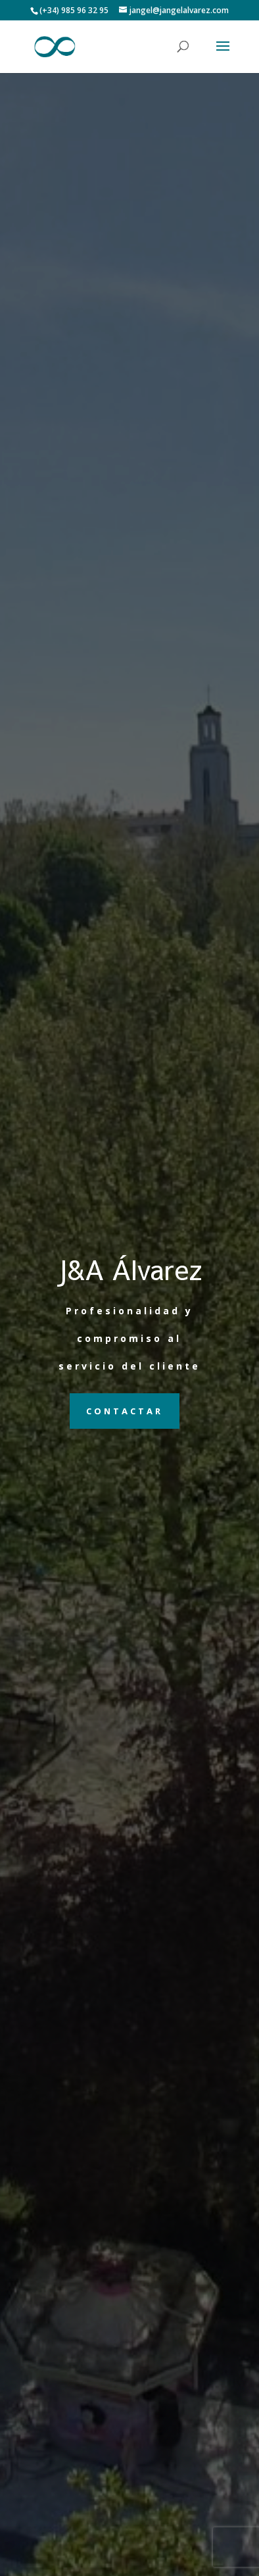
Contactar (124, 1411)
